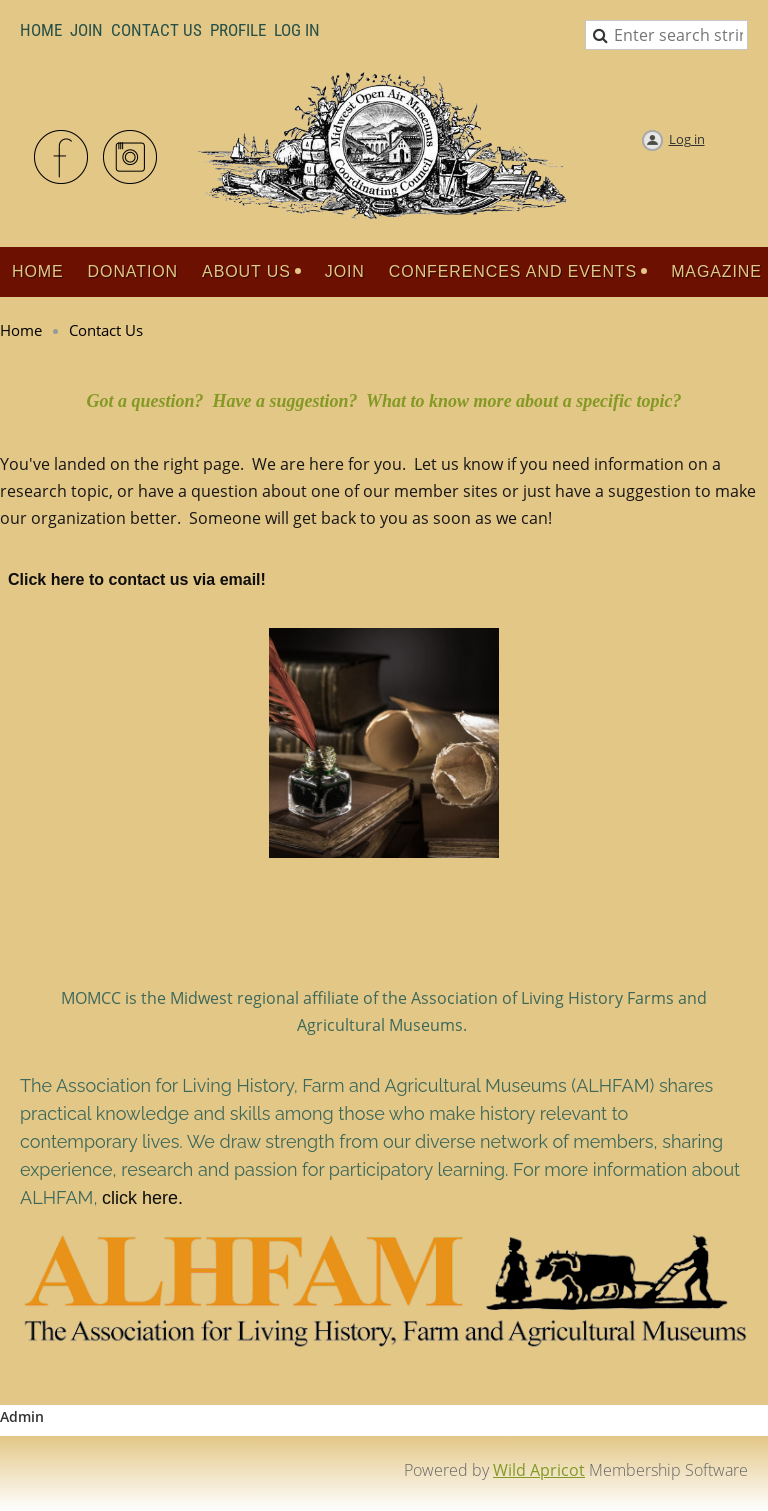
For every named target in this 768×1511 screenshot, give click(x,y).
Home (41, 30)
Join (86, 30)
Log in (687, 139)
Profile (238, 30)
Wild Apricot (539, 1470)
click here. (142, 1198)
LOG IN (297, 30)
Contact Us (156, 30)
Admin (22, 1416)
